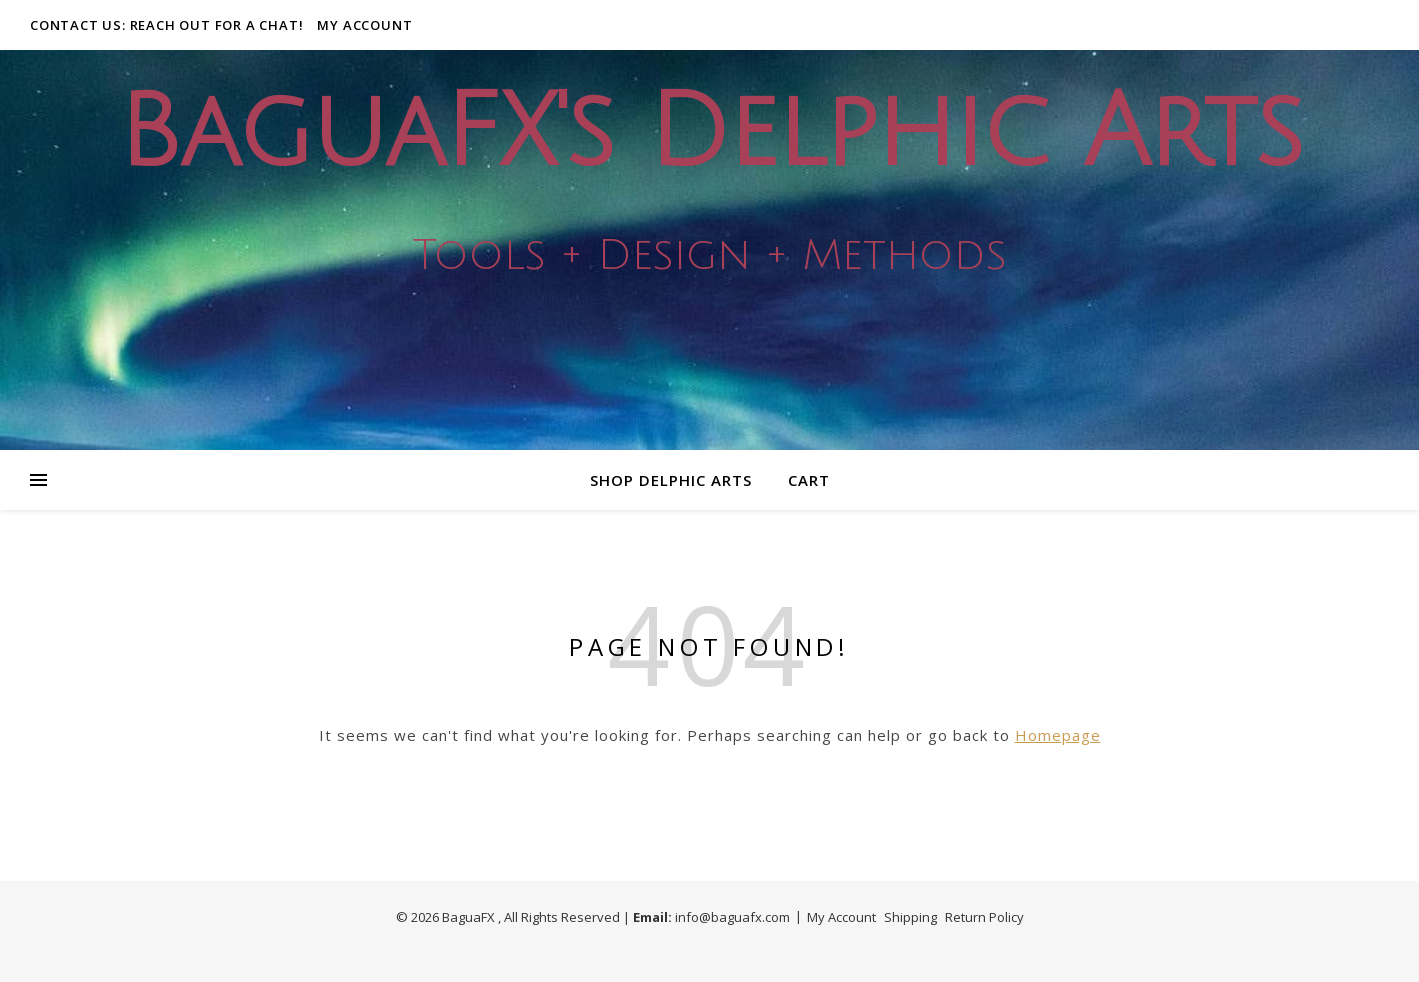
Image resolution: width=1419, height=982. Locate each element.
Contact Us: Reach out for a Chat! (166, 25)
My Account (364, 25)
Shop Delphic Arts (671, 480)
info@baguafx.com (732, 917)
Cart (809, 480)
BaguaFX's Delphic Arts (710, 133)
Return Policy (984, 917)
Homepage (1058, 735)
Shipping (910, 917)
